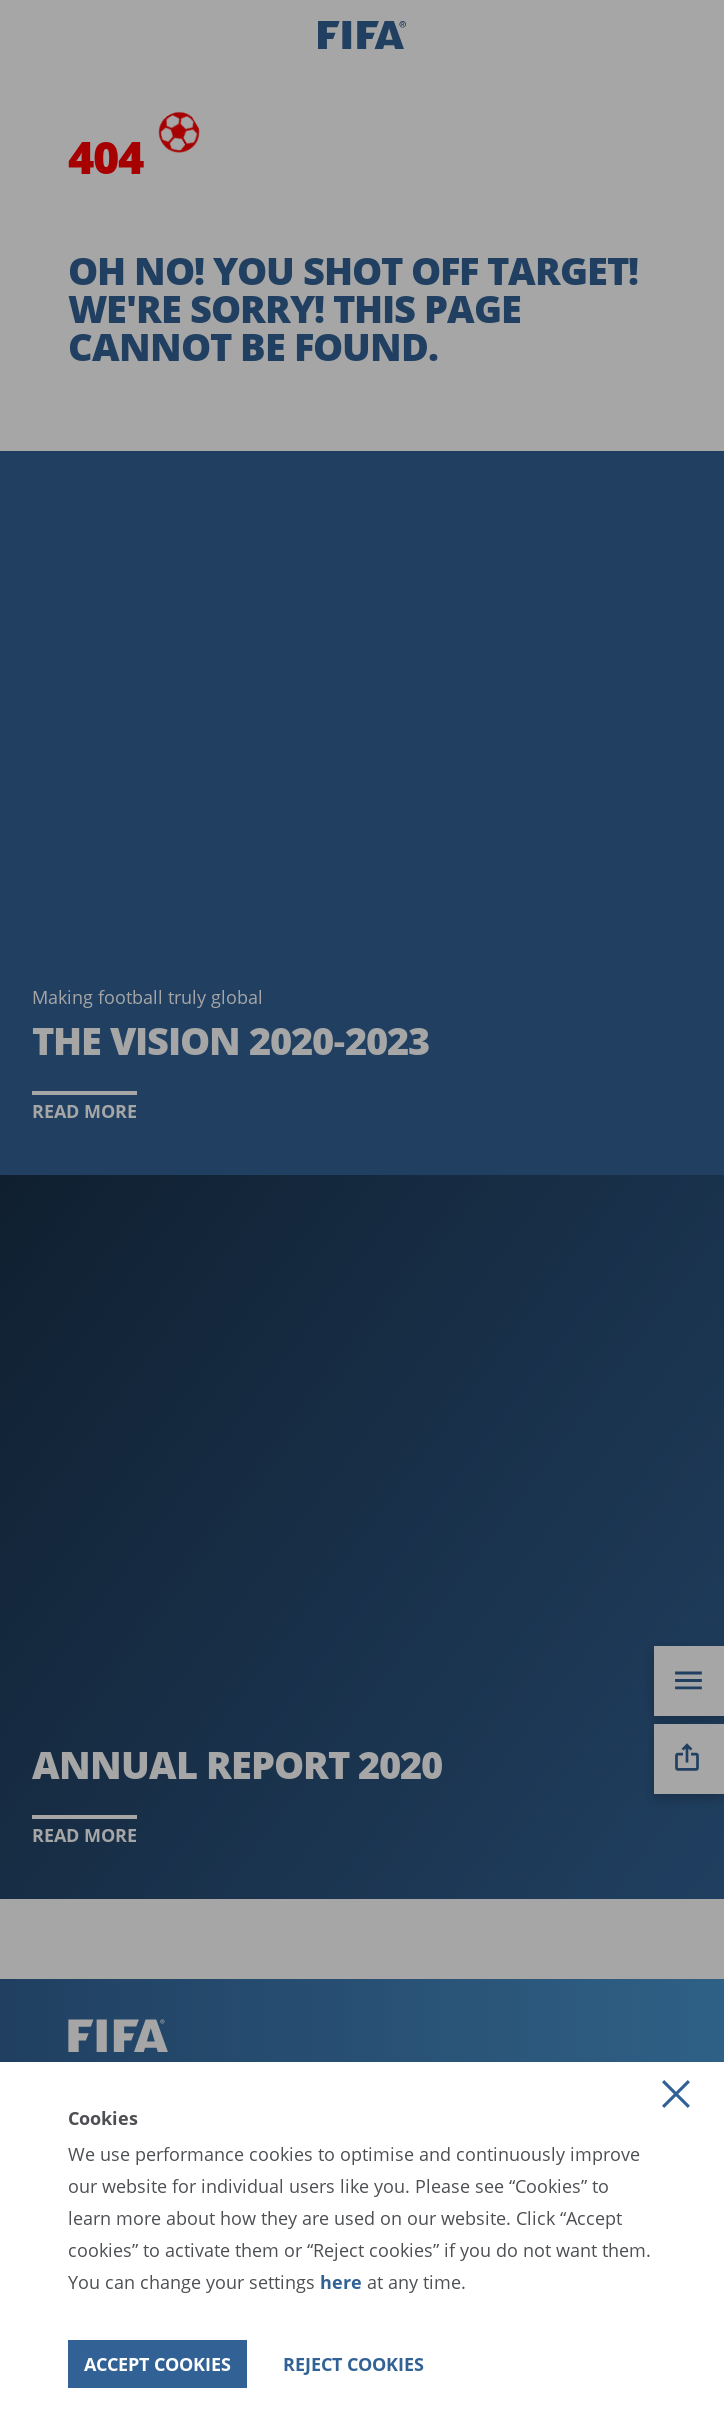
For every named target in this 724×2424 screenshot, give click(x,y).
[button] (676, 2094)
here (338, 2282)
